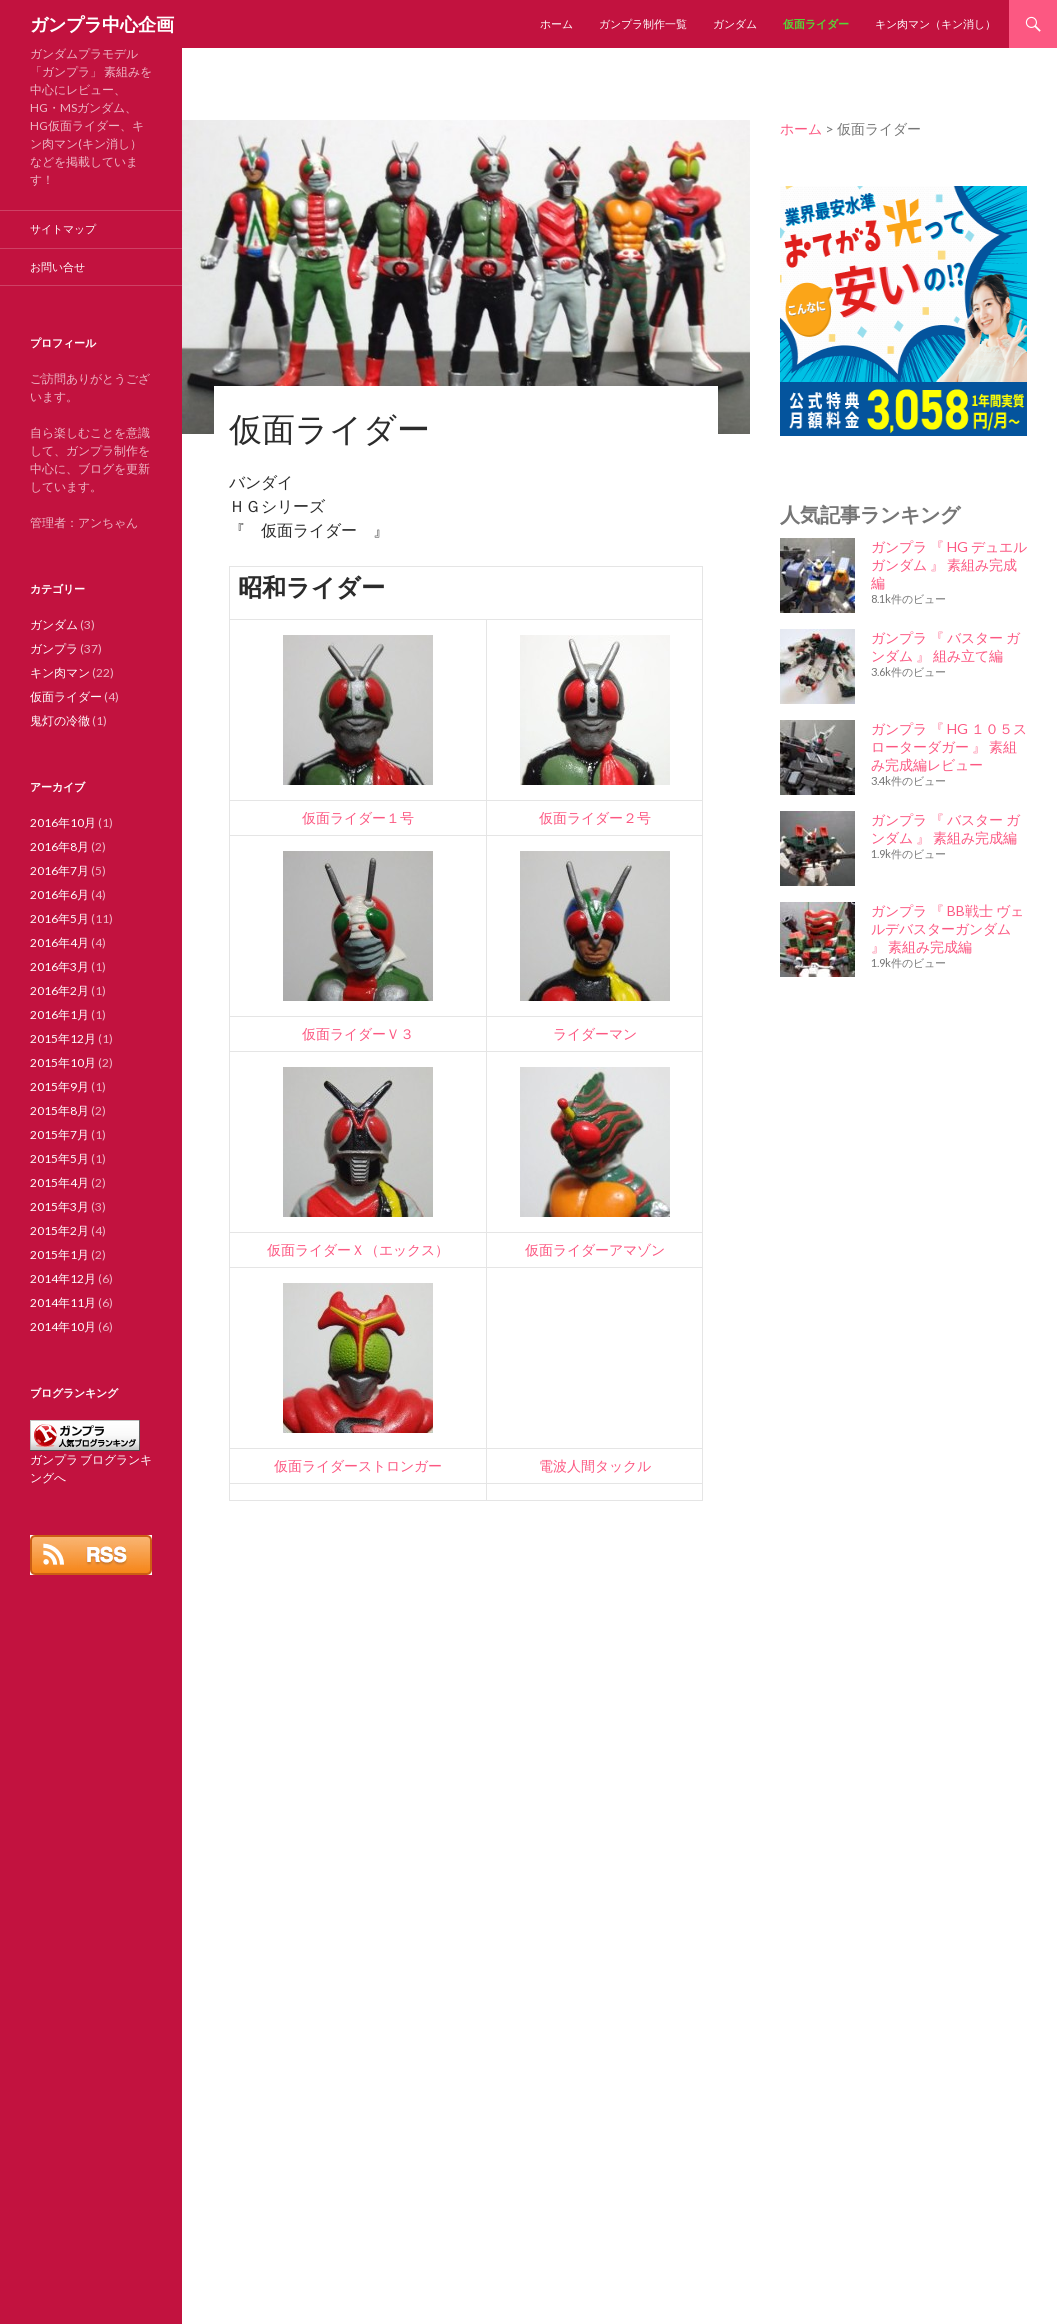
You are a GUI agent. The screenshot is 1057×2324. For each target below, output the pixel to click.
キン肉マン (60, 672)
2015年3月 (59, 1206)
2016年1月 (59, 1014)
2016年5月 (59, 918)
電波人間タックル (595, 1465)
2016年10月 (63, 822)
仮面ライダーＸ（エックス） (358, 1249)
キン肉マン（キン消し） (935, 23)
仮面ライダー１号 (358, 817)
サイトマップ (63, 228)
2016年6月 (59, 894)
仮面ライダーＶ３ (358, 1033)
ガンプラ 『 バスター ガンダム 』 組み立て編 (945, 646)
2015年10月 (63, 1062)
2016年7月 (59, 870)
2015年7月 (59, 1134)
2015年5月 (59, 1158)
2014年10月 (63, 1326)
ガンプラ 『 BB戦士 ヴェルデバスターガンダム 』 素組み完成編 (947, 928)
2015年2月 (59, 1230)
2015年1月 (59, 1254)
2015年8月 (59, 1110)
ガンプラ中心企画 (102, 24)
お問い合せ (57, 266)
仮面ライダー (816, 23)
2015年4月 (59, 1182)
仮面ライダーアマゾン (595, 1249)
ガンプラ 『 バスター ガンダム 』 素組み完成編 (945, 828)
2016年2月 (59, 990)
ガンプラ (54, 648)
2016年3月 (59, 966)
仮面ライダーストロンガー (358, 1465)
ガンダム (735, 23)
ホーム (556, 23)
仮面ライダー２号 (595, 817)
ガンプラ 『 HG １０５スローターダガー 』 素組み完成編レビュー (949, 746)
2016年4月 (59, 942)
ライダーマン (595, 1033)
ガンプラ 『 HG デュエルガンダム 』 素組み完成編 (949, 564)
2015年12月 (63, 1038)
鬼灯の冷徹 (60, 720)
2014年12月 (63, 1278)
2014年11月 (63, 1302)
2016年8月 (59, 846)
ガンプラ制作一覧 (643, 23)
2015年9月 (59, 1086)
